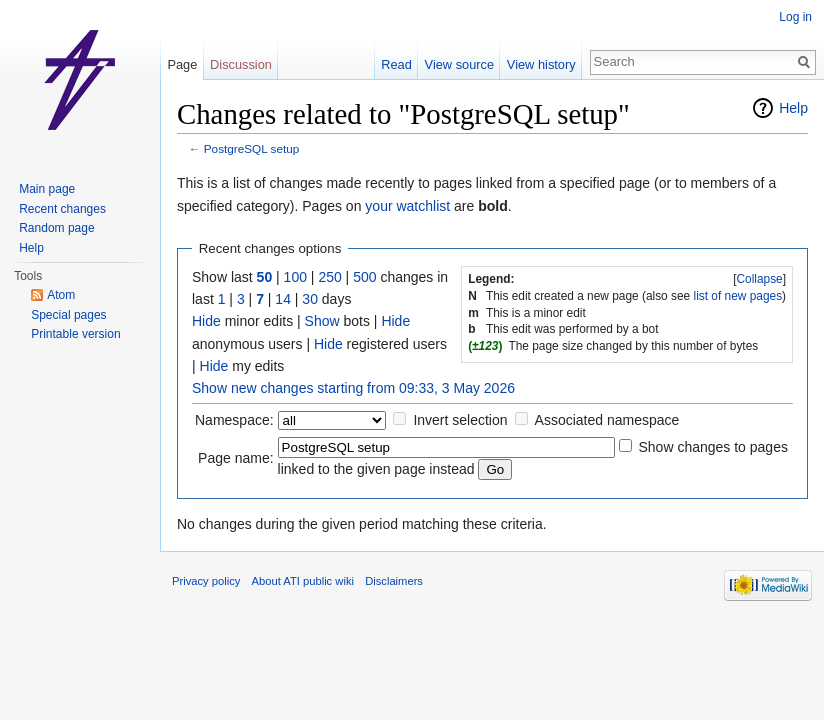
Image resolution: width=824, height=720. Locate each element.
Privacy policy (206, 581)
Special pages (68, 315)
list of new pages (738, 296)
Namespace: (234, 420)
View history (541, 64)
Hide (206, 321)
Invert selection (460, 420)
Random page (56, 228)
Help (793, 108)
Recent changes (62, 209)
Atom (61, 295)
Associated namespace (607, 420)
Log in (795, 17)
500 (364, 277)
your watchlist (407, 206)
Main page (47, 189)
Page (182, 64)
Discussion (241, 64)
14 (283, 299)
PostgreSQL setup (252, 148)
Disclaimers (394, 581)
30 (310, 299)
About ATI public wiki (303, 581)
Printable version (75, 334)
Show (322, 321)
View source (459, 64)
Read (396, 64)
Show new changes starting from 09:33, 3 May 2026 (353, 388)
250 (329, 277)
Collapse (759, 279)
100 (295, 277)
